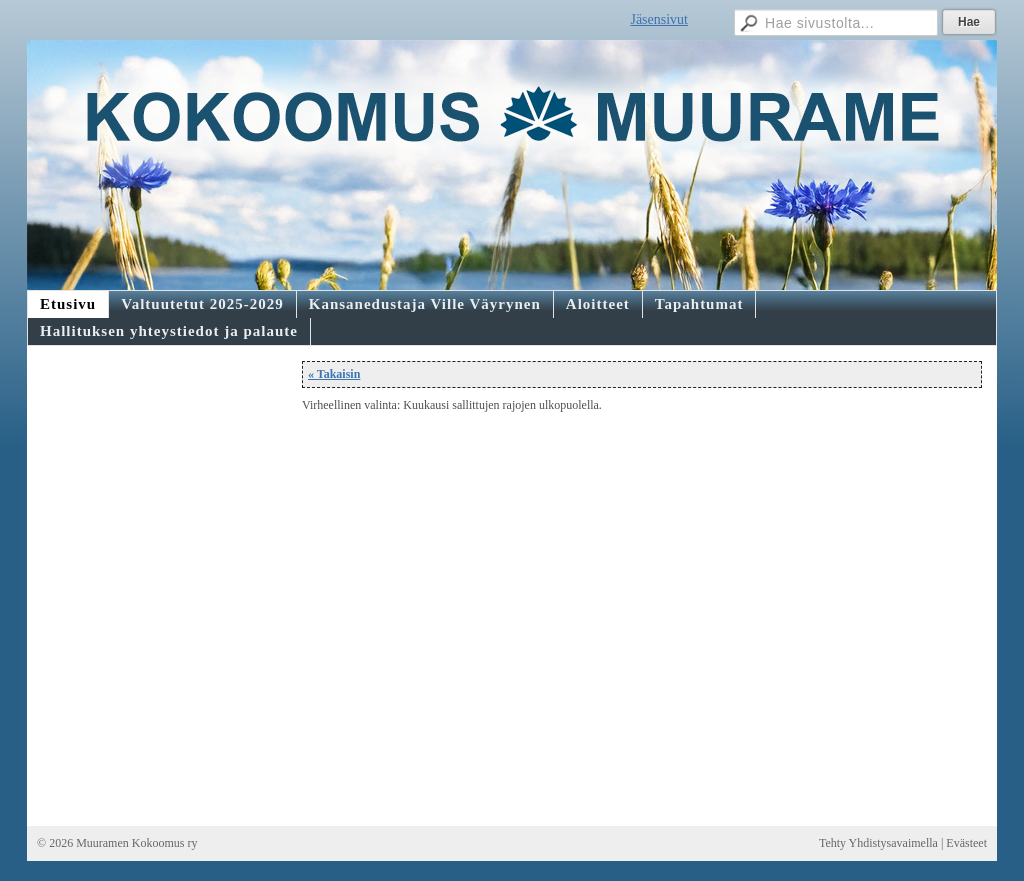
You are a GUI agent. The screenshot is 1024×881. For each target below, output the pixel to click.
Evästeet (966, 843)
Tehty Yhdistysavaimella (878, 843)
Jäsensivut (659, 19)
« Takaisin (334, 374)
